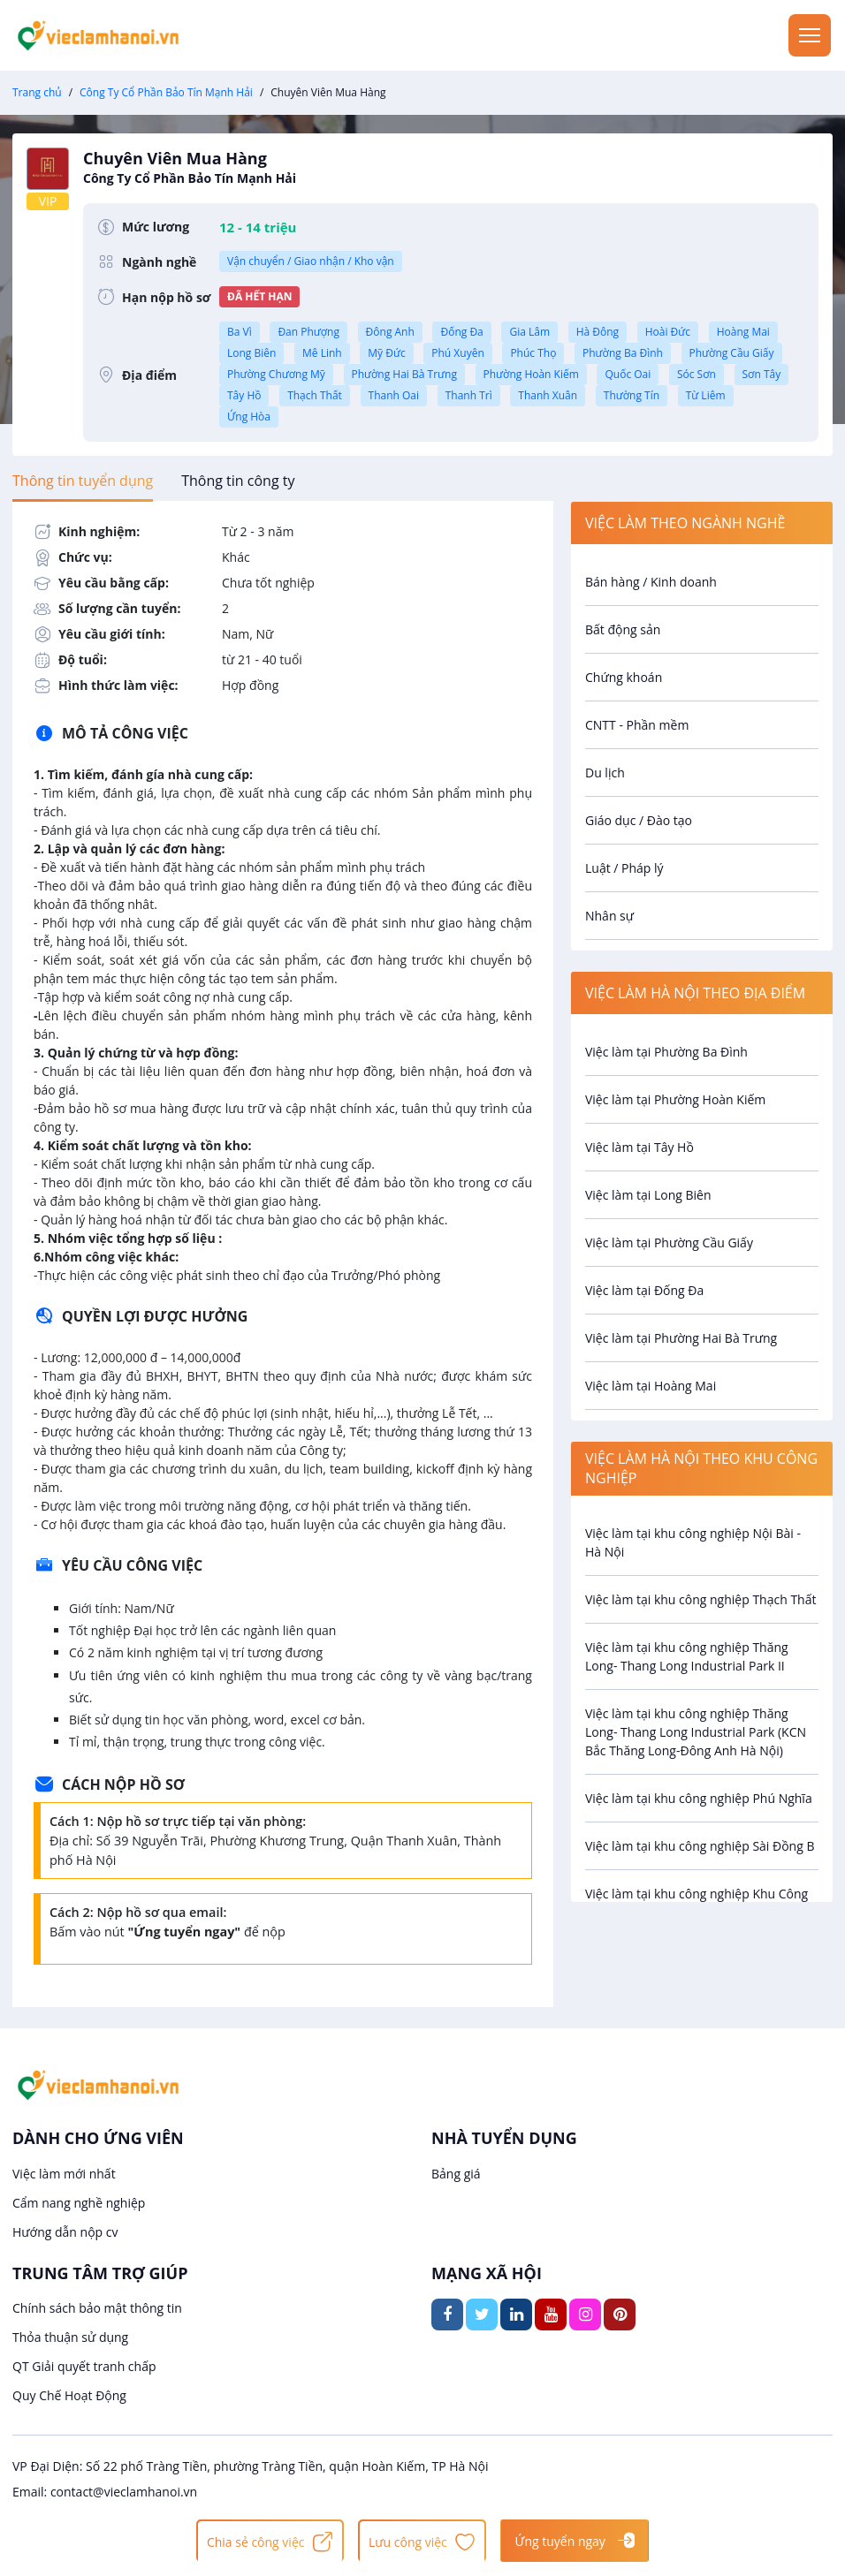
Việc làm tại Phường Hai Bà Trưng (681, 1338)
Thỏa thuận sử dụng (70, 2337)
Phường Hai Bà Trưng (404, 374)
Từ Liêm (706, 395)
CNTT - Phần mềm (637, 724)
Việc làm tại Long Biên (648, 1194)
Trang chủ (37, 92)
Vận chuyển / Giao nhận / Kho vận (310, 261)
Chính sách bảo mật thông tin (97, 2307)
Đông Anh (390, 331)
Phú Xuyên (457, 352)
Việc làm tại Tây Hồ (639, 1147)
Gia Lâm (529, 331)
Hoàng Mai (743, 331)
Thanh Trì (468, 395)
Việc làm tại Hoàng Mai (650, 1385)
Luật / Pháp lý (624, 868)
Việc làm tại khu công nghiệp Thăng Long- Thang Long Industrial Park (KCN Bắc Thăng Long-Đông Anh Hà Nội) (695, 1732)
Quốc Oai (628, 374)
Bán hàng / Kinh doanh (651, 581)
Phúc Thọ (533, 352)
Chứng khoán (623, 677)
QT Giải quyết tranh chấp (84, 2366)
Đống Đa (461, 331)
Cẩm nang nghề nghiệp (78, 2202)
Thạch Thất (314, 395)
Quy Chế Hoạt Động (69, 2395)
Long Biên (251, 352)
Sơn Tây (761, 374)
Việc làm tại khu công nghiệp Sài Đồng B (700, 1845)
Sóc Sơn (696, 374)
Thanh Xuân (547, 395)
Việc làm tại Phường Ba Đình (666, 1051)
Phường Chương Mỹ (276, 374)
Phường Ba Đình (622, 352)
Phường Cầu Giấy (731, 352)
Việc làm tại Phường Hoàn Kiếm (675, 1099)
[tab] (82, 480)
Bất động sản (622, 629)
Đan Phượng (308, 331)
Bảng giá (456, 2173)
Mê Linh (322, 352)
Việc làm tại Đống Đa (644, 1290)
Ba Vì (239, 331)
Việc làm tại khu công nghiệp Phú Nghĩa (698, 1798)
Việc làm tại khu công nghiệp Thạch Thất (701, 1599)
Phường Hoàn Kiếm (531, 374)
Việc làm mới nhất (64, 2173)
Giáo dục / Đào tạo (638, 820)
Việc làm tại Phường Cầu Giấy (669, 1242)
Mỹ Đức (386, 352)
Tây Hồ (244, 395)
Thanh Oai (394, 395)
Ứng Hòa (248, 416)
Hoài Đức (667, 331)
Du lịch (605, 772)
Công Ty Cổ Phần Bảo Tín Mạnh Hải (166, 92)
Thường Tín (631, 395)
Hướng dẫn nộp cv (65, 2232)
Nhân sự (609, 915)
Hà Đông (597, 331)
